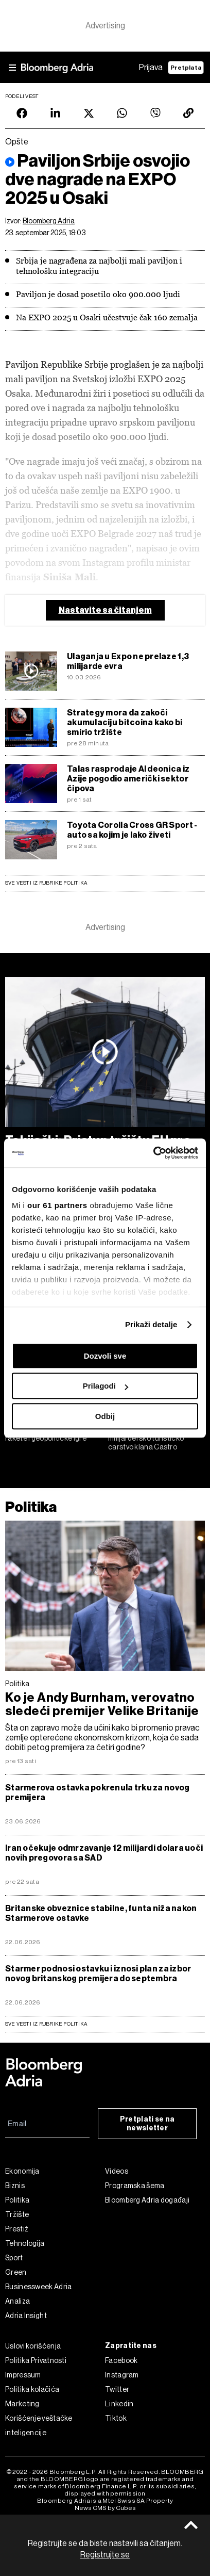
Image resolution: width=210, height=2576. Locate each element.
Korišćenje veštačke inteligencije (39, 2425)
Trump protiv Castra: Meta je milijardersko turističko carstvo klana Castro (154, 1438)
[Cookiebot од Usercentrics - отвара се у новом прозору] (153, 1153)
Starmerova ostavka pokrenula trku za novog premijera (97, 1792)
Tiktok (116, 2418)
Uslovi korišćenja (33, 2346)
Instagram (122, 2375)
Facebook (121, 2360)
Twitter (117, 2389)
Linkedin (119, 2404)
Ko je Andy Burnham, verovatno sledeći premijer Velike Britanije (102, 1704)
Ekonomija (22, 2171)
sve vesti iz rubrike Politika (46, 2024)
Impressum (23, 2375)
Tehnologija (24, 2243)
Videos (116, 2171)
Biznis (15, 2185)
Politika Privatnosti (35, 2360)
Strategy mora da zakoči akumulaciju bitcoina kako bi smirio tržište (125, 722)
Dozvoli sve (105, 1355)
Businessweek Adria (38, 2286)
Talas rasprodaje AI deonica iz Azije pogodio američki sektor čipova (128, 778)
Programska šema (135, 2185)
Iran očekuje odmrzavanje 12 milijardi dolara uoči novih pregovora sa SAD (104, 1853)
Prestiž (16, 2229)
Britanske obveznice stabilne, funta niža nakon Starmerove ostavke (101, 1913)
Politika (31, 1506)
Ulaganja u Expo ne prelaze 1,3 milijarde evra (128, 661)
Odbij (105, 1416)
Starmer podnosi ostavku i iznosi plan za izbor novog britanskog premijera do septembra (98, 1973)
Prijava (151, 67)
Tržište (17, 2214)
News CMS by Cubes (105, 2508)
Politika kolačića (32, 2389)
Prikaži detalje (151, 1324)
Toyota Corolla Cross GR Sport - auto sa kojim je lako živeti (132, 830)
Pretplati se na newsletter (147, 2123)
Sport (14, 2258)
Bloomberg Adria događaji (147, 2200)
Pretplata (185, 67)
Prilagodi (105, 1385)
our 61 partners (57, 1205)
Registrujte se (105, 2554)
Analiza (17, 2301)
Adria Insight (26, 2315)
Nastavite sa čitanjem (105, 610)
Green (16, 2272)
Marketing (22, 2404)
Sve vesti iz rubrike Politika (46, 883)
